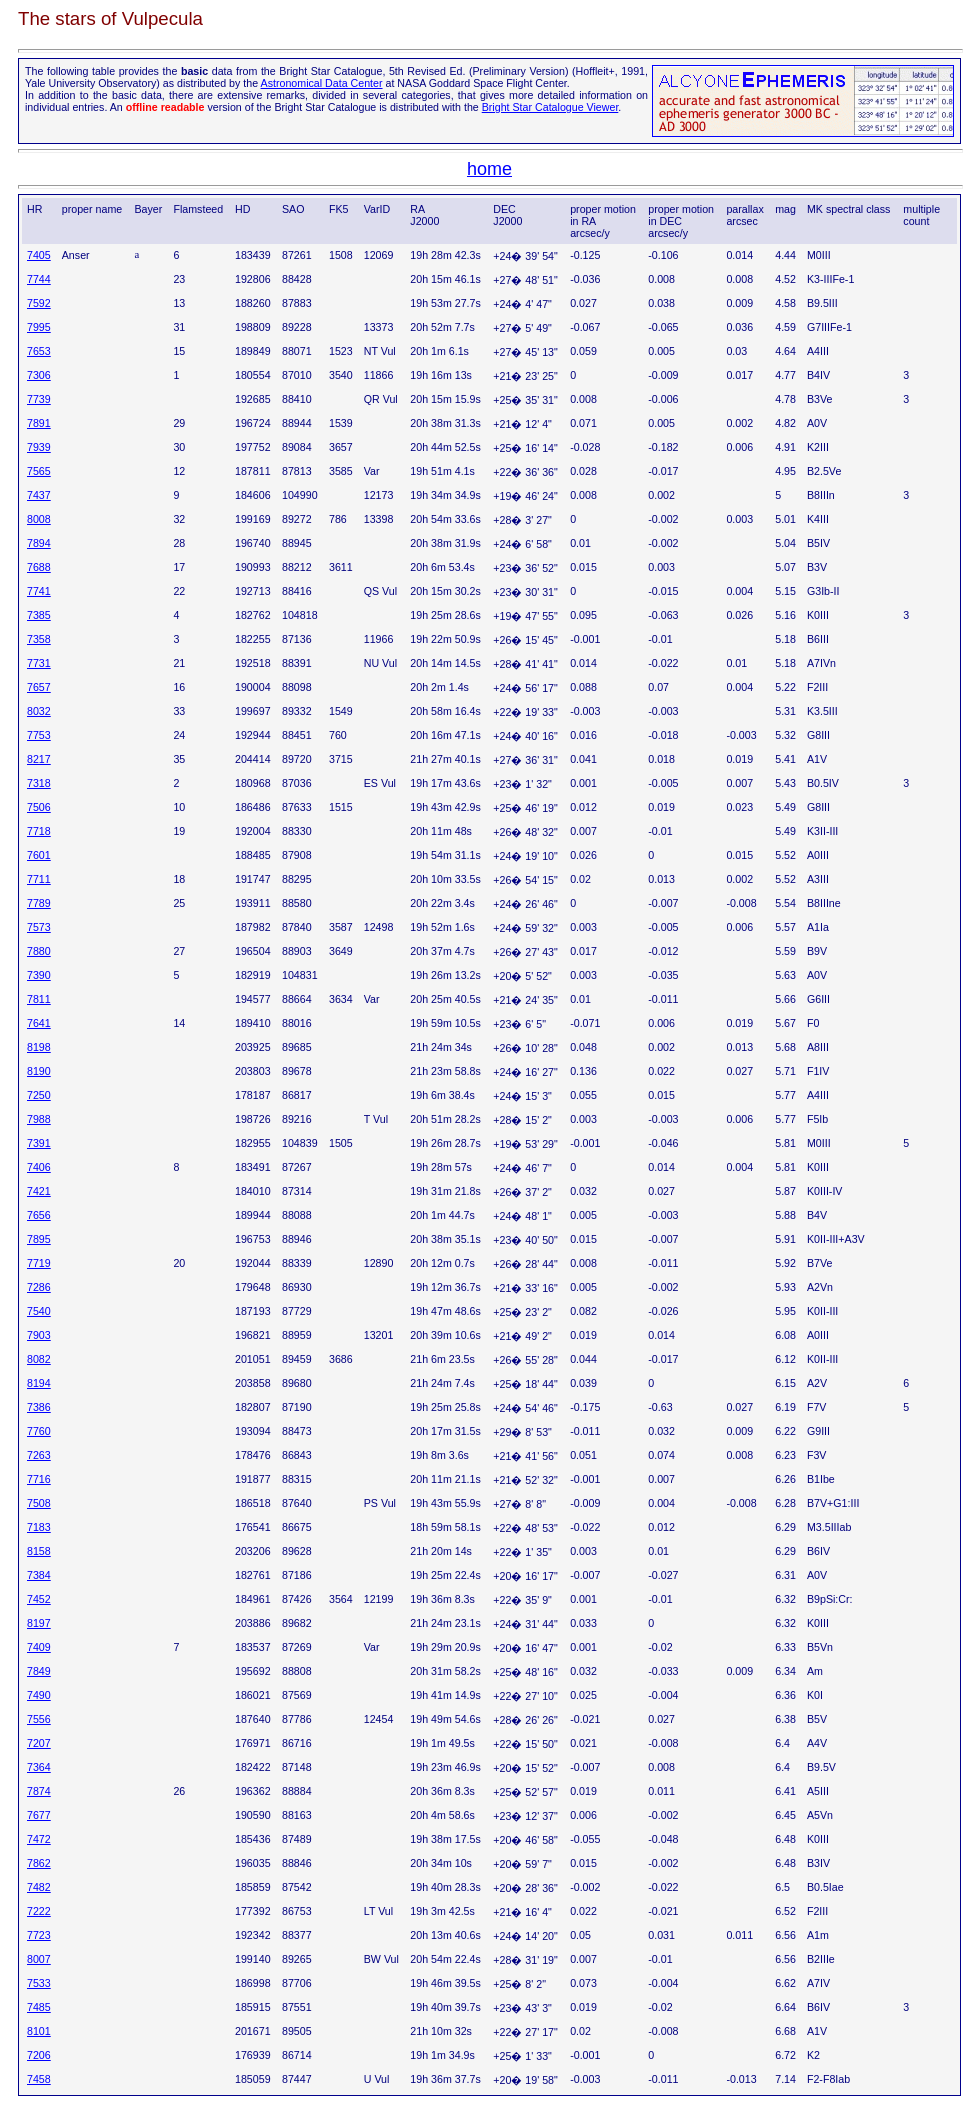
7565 (39, 471)
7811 (39, 999)
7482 (39, 1887)
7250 (39, 1095)
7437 (39, 495)
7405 (39, 255)
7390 (39, 975)
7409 (39, 1647)
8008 (39, 519)
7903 (39, 1335)
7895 (39, 1239)
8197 (39, 1623)
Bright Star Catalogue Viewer (550, 107)
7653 (39, 351)
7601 (39, 855)
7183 (39, 1527)
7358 (39, 639)
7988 (39, 1119)
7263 (39, 1455)
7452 (39, 1599)
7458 (39, 2079)
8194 (39, 1383)
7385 (39, 615)
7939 (39, 447)
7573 (39, 927)
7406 (39, 1167)
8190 (39, 1071)
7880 (39, 951)
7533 (39, 1983)
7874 (39, 1791)
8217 (39, 759)
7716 (39, 1479)
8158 (39, 1551)
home (489, 169)
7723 (39, 1935)
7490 (39, 1695)
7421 (39, 1191)
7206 (39, 2055)
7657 (39, 687)
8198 (39, 1047)
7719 (39, 1263)
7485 (39, 2007)
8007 (39, 1959)
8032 (39, 711)
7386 (39, 1407)
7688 (39, 567)
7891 (39, 423)
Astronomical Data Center (322, 83)
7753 (39, 735)
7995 (39, 327)
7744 (39, 279)
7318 (39, 783)
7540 (39, 1311)
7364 (39, 1767)
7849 (39, 1671)
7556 (39, 1719)
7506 (39, 807)
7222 (39, 1911)
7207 (39, 1743)
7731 (39, 663)
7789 (39, 903)
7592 (39, 303)
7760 (39, 1431)
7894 (39, 543)
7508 (39, 1503)
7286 (39, 1287)
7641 (39, 1023)
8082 (39, 1359)
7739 (39, 399)
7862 (39, 1863)
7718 (39, 831)
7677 (39, 1815)
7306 (39, 375)
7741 (39, 591)
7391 (39, 1143)
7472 (39, 1839)
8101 (39, 2031)
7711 (39, 879)
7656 (39, 1215)
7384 (39, 1575)
